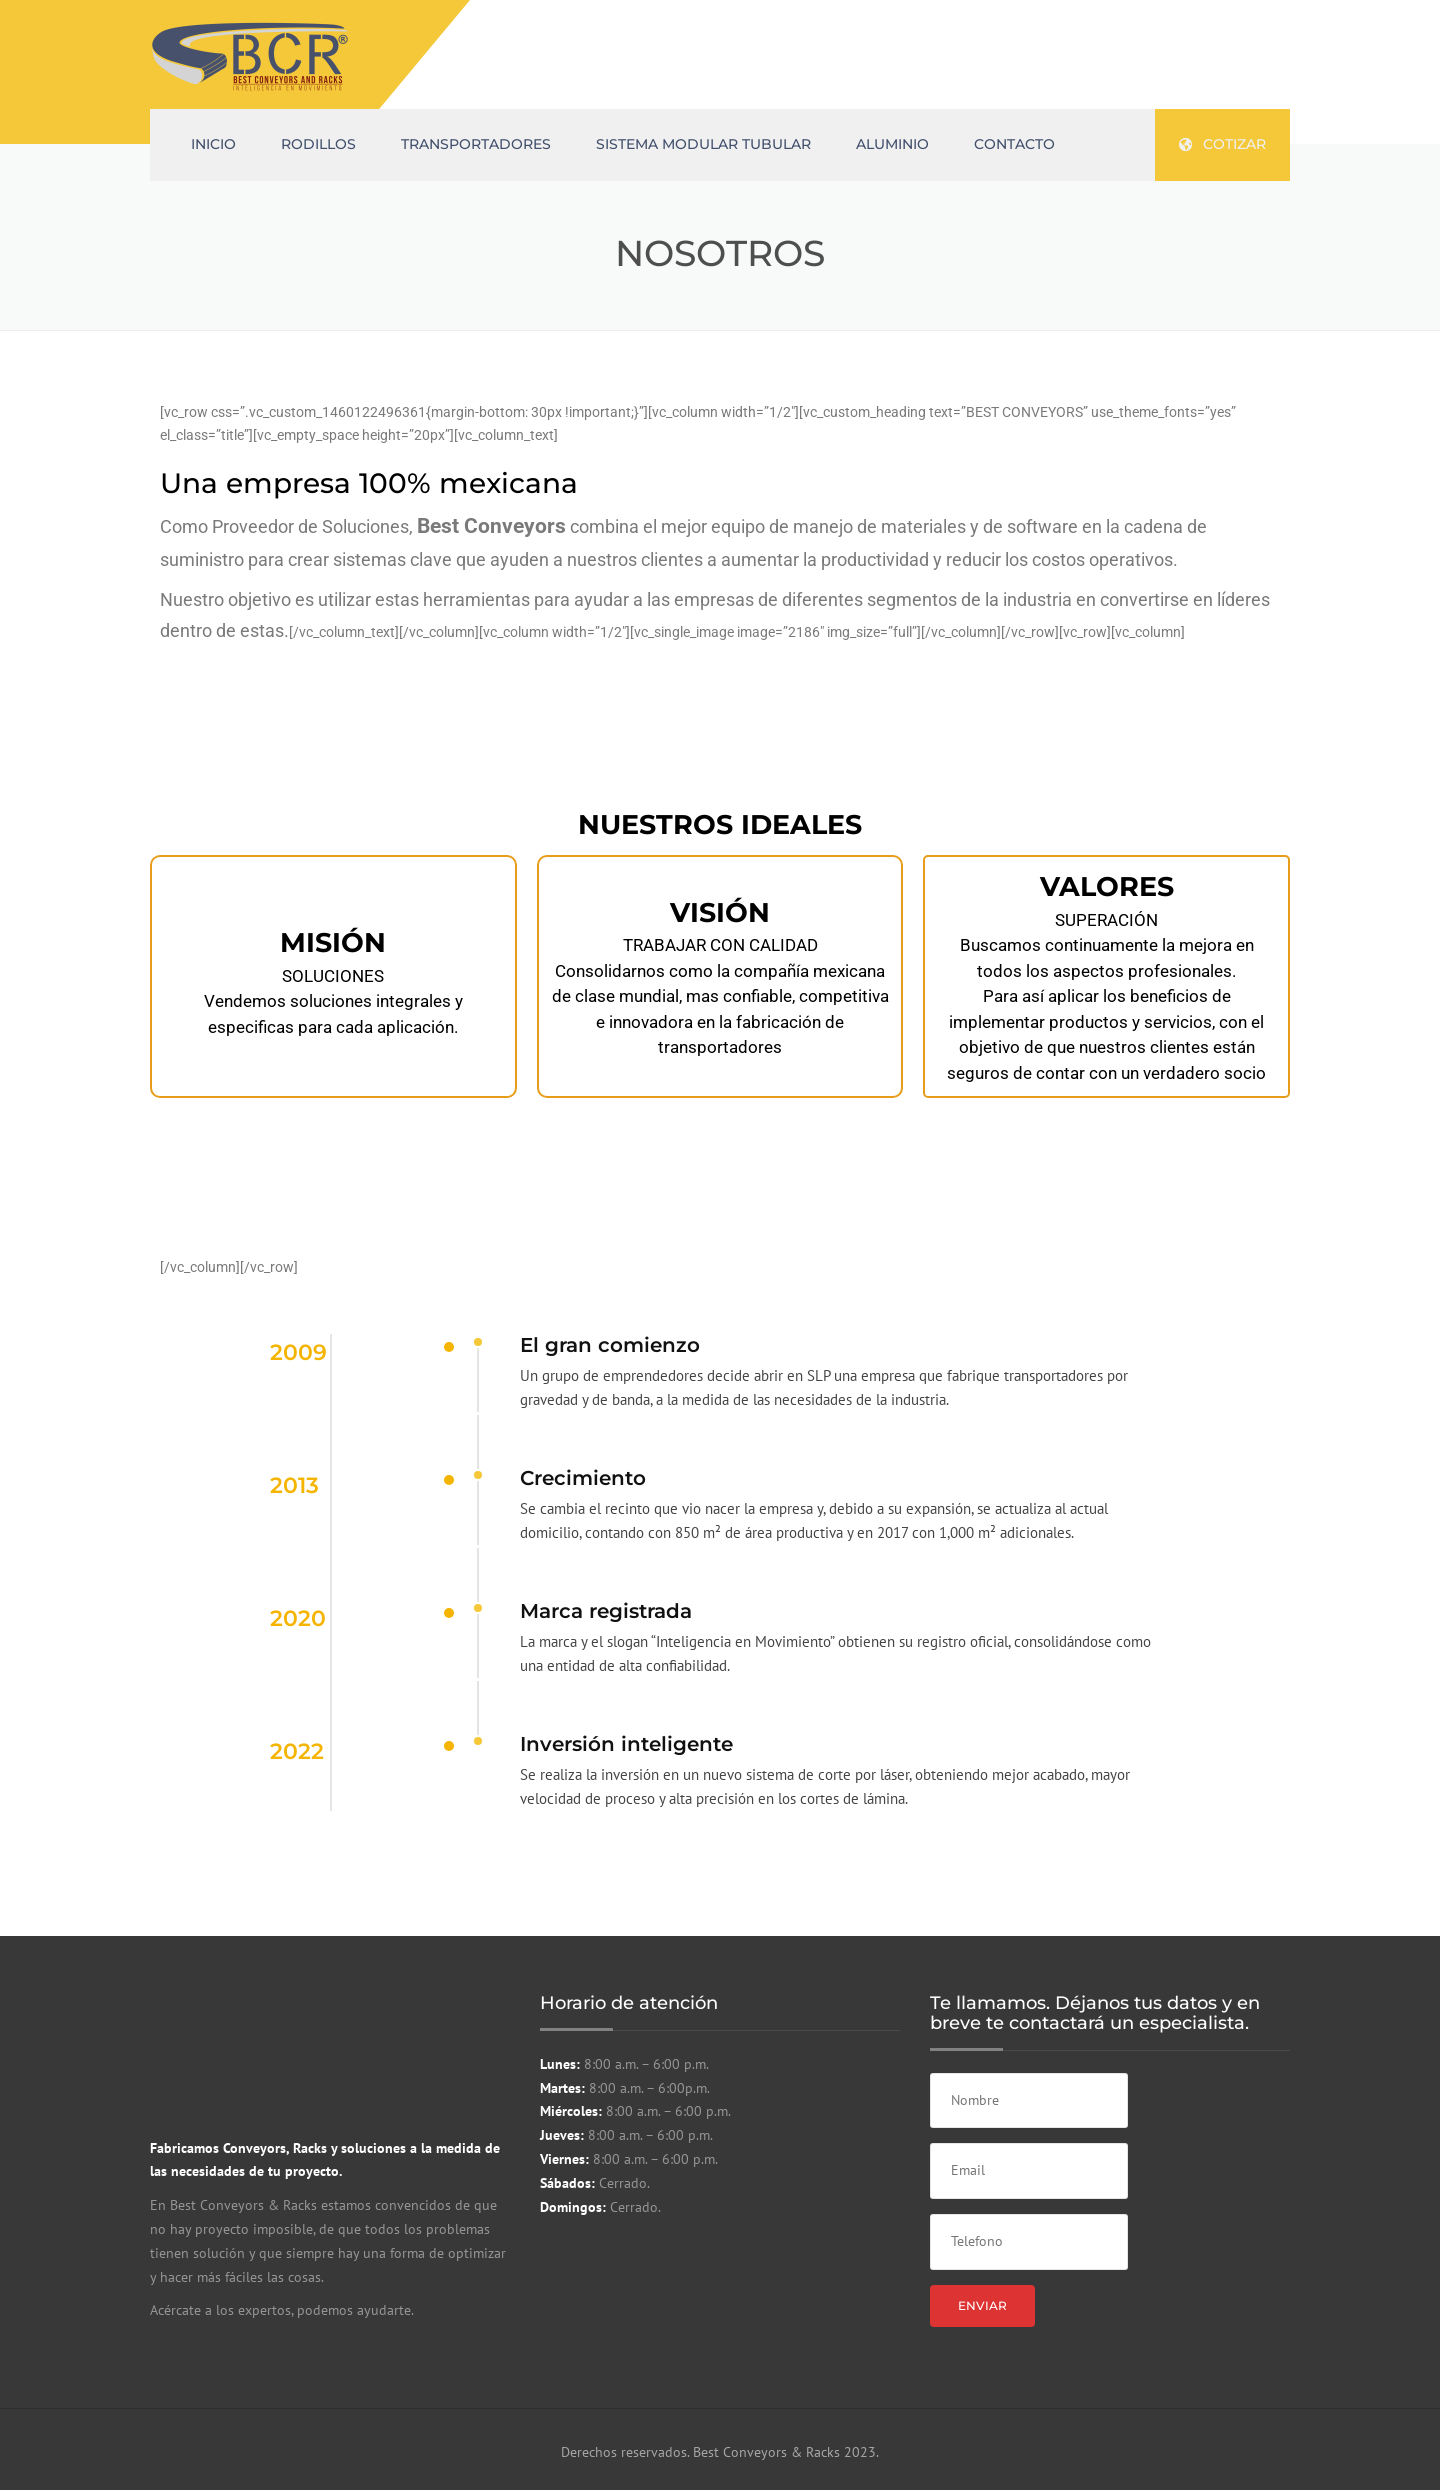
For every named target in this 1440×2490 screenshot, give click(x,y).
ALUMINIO (892, 144)
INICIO (213, 144)
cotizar (1222, 144)
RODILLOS (318, 144)
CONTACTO (1014, 144)
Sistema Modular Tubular (703, 144)
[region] (720, 956)
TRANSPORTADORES (476, 144)
